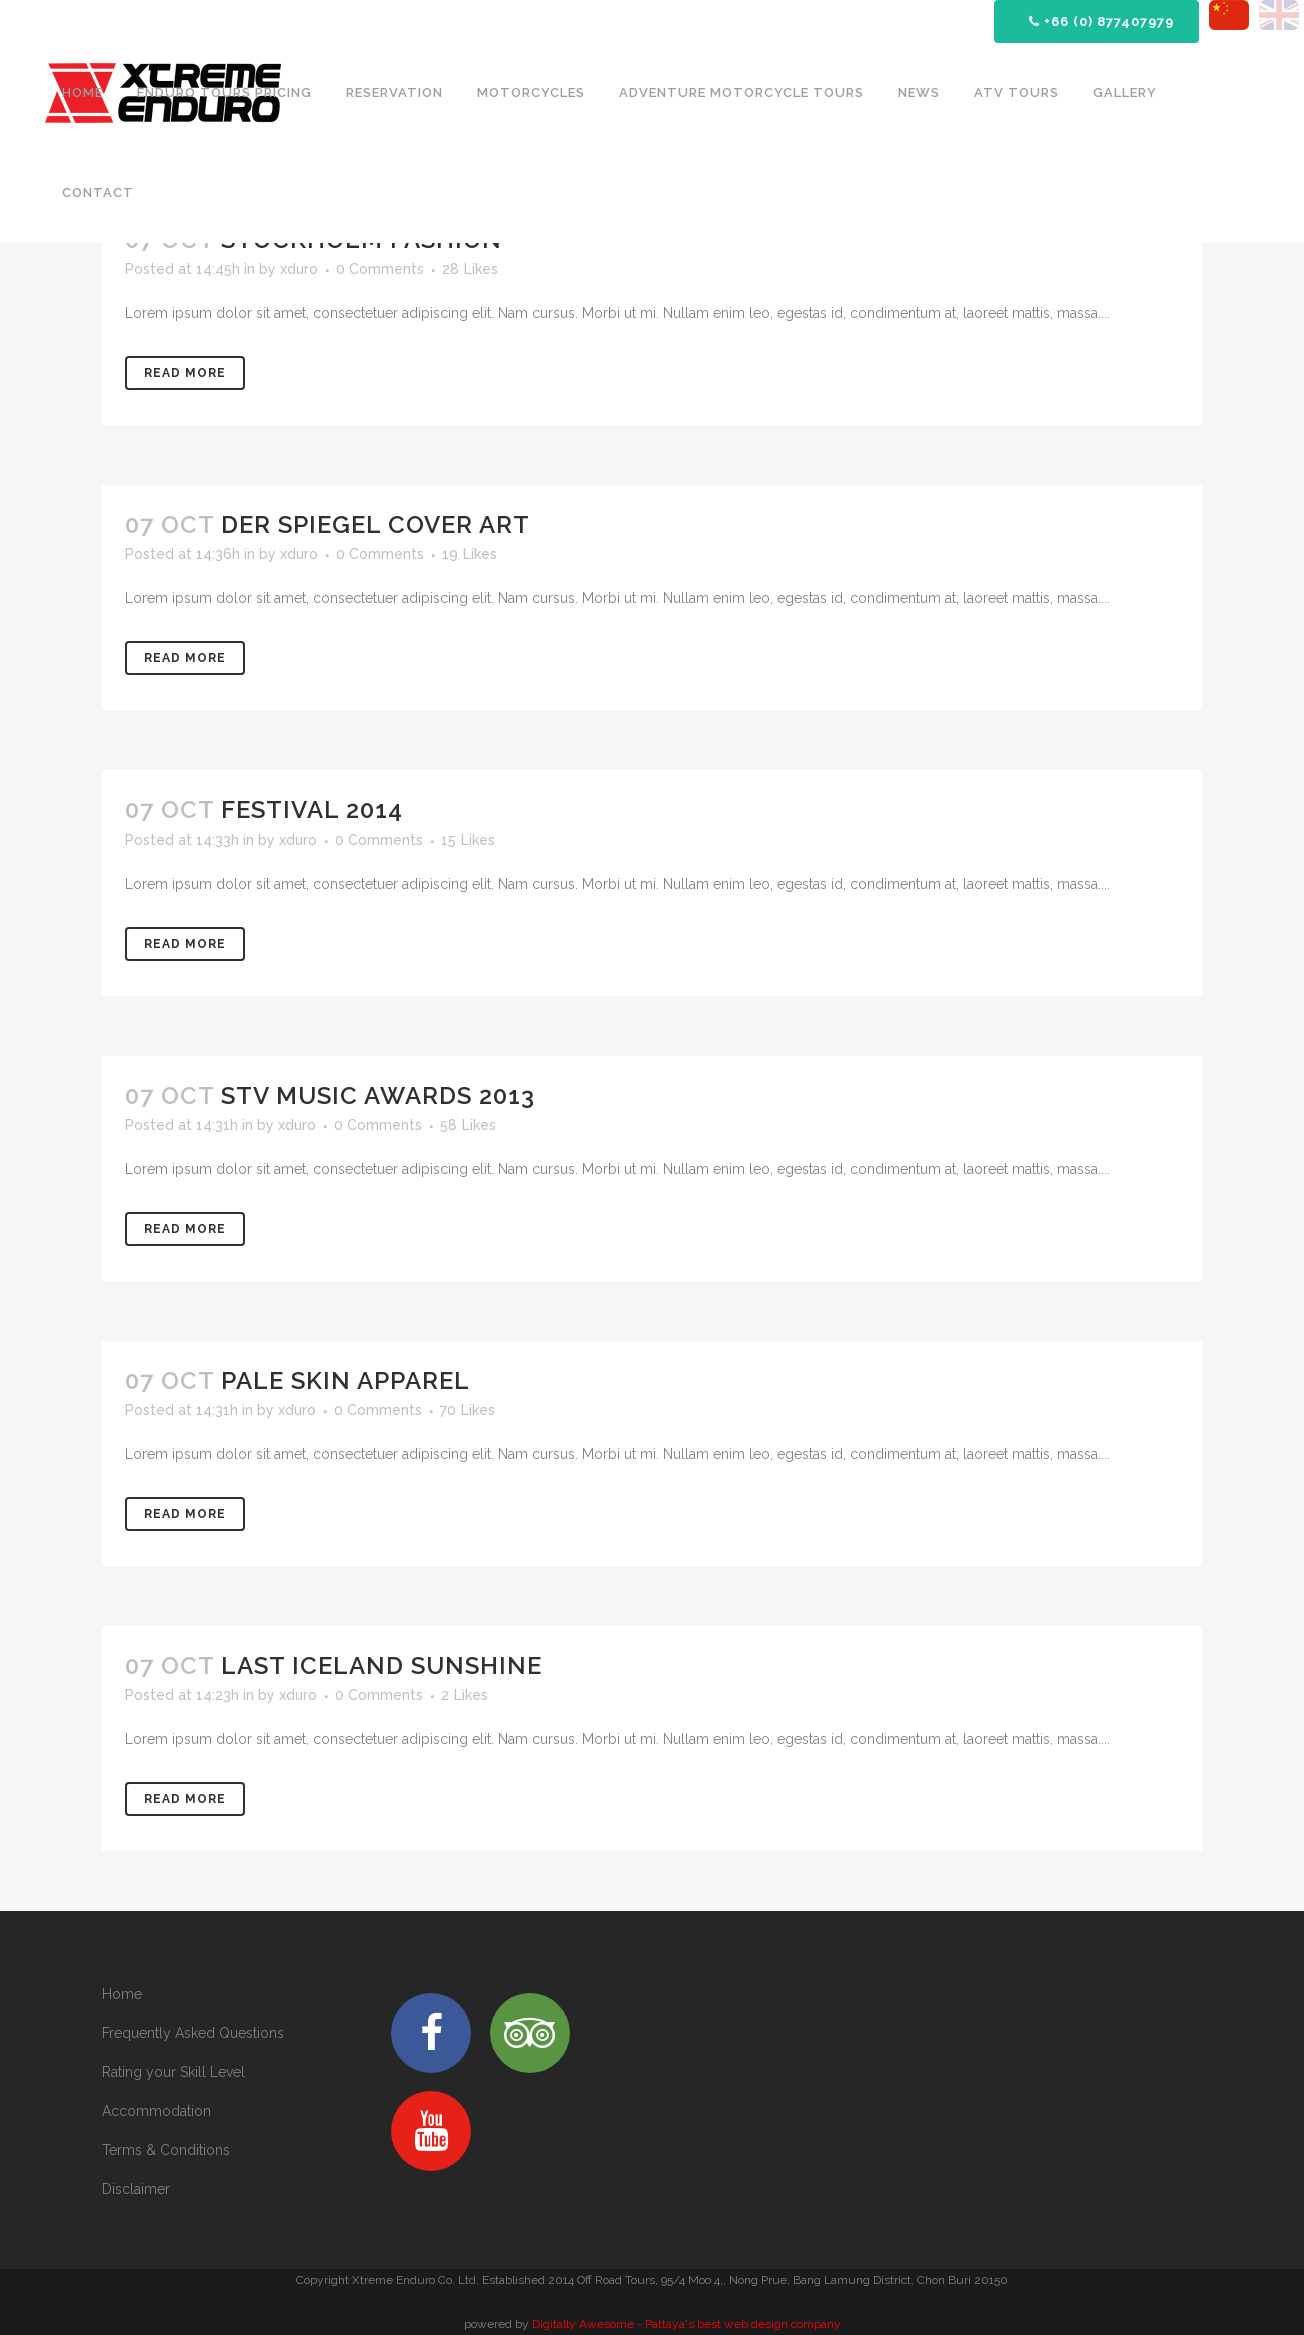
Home (122, 1994)
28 (470, 269)
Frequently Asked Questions (193, 2033)
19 (469, 554)
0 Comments (380, 269)
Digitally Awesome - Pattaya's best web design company (686, 2324)
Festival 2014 (312, 809)
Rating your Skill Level (173, 2072)
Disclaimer (136, 2189)
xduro (299, 269)
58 (468, 1125)
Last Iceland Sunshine (381, 1665)
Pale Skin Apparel (345, 1380)
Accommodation (156, 2111)
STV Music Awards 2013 (378, 1095)
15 (468, 840)
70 (467, 1410)
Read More (185, 373)
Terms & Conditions (166, 2150)
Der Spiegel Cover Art (375, 524)
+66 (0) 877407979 (1101, 21)
